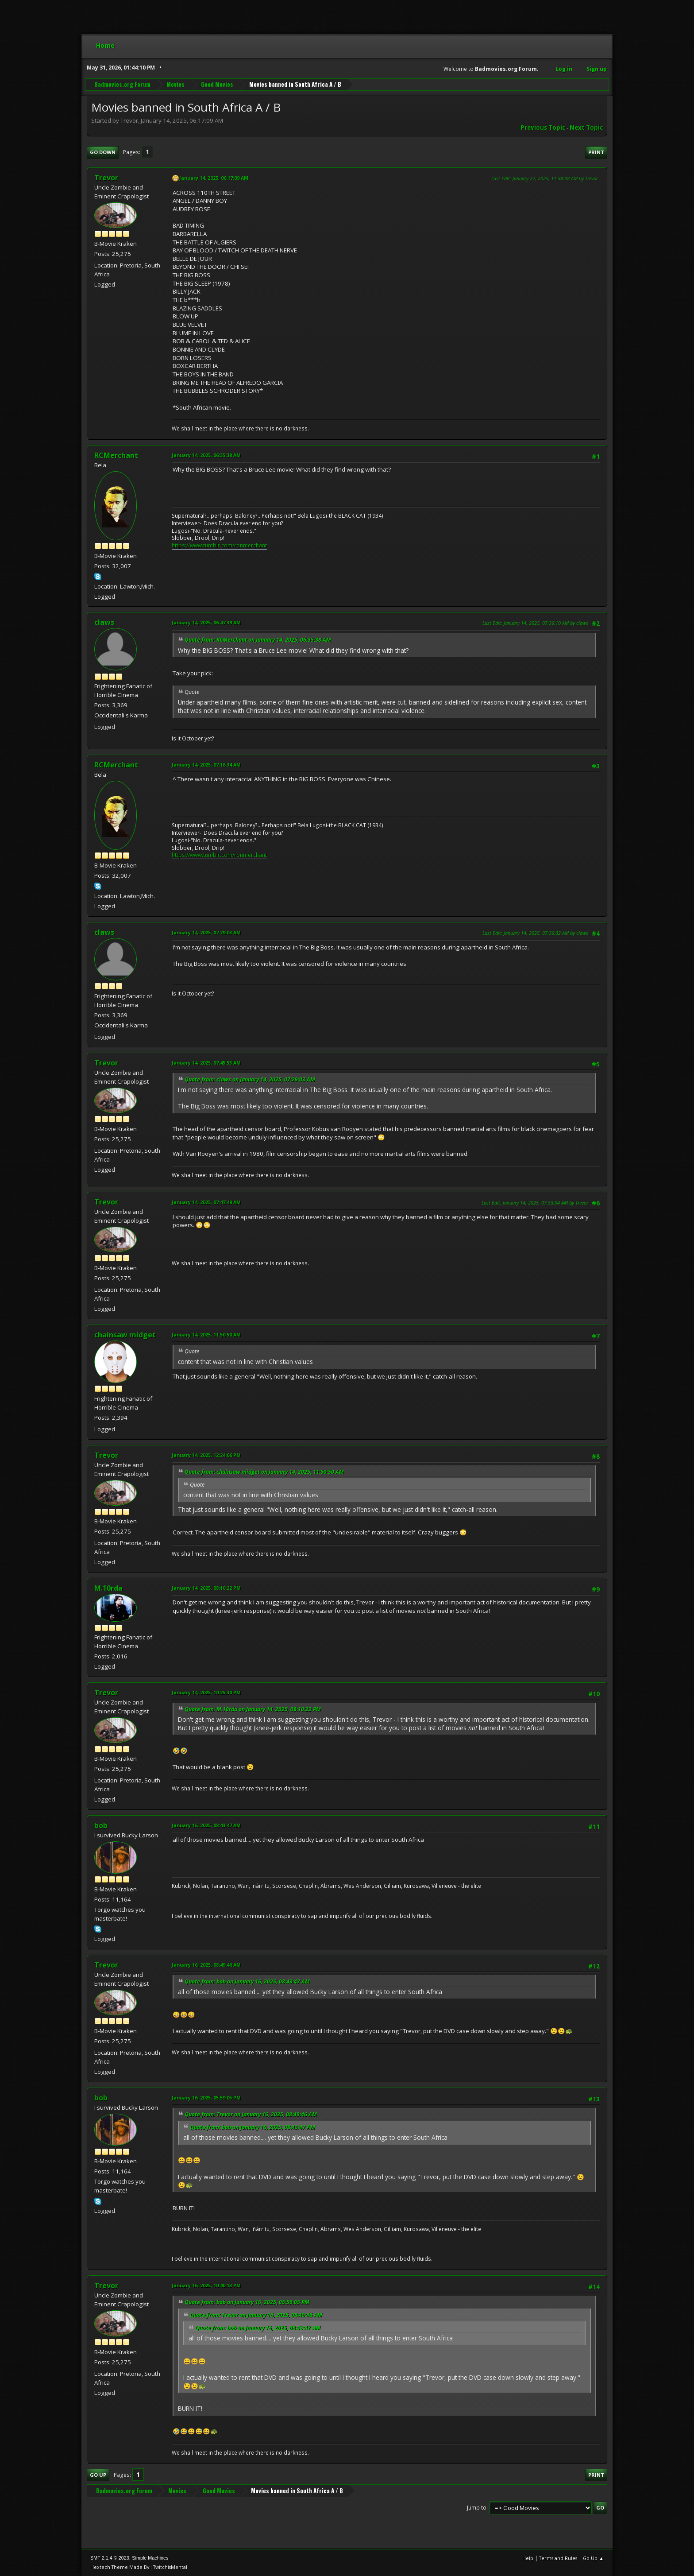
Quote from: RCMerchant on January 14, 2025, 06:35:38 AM (258, 639)
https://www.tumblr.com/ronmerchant (219, 545)
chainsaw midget (125, 1335)
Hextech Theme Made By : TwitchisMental (138, 2567)
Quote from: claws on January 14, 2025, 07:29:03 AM (250, 1079)
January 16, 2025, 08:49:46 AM (206, 1964)
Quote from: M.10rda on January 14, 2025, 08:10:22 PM (253, 1709)
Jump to (476, 2507)
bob (101, 1825)
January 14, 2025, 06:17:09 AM (213, 177)
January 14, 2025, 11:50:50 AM (206, 1334)
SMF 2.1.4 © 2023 (109, 2558)
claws (104, 622)
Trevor (106, 177)
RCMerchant (116, 455)
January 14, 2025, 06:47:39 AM (206, 622)
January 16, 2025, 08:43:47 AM (206, 1825)
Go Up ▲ (593, 2558)
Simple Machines (150, 2558)
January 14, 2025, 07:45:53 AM (206, 1062)
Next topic (586, 128)
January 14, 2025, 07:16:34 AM (206, 764)
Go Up (98, 2474)
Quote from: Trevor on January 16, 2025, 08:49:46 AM (251, 2114)
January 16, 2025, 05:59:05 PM (206, 2097)
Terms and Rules (558, 2558)
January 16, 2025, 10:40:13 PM (206, 2285)
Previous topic (542, 128)
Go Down (103, 152)
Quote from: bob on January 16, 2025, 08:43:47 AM (247, 1981)
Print (596, 152)
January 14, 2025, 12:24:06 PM (206, 1455)
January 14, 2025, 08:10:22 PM (206, 1587)
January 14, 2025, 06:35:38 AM (206, 455)
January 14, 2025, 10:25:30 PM (206, 1692)
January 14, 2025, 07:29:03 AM (206, 932)
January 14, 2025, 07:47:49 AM (206, 1202)
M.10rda (108, 1588)
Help (527, 2558)
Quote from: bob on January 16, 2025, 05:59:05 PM (247, 2302)
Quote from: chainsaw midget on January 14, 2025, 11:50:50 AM (264, 1472)
